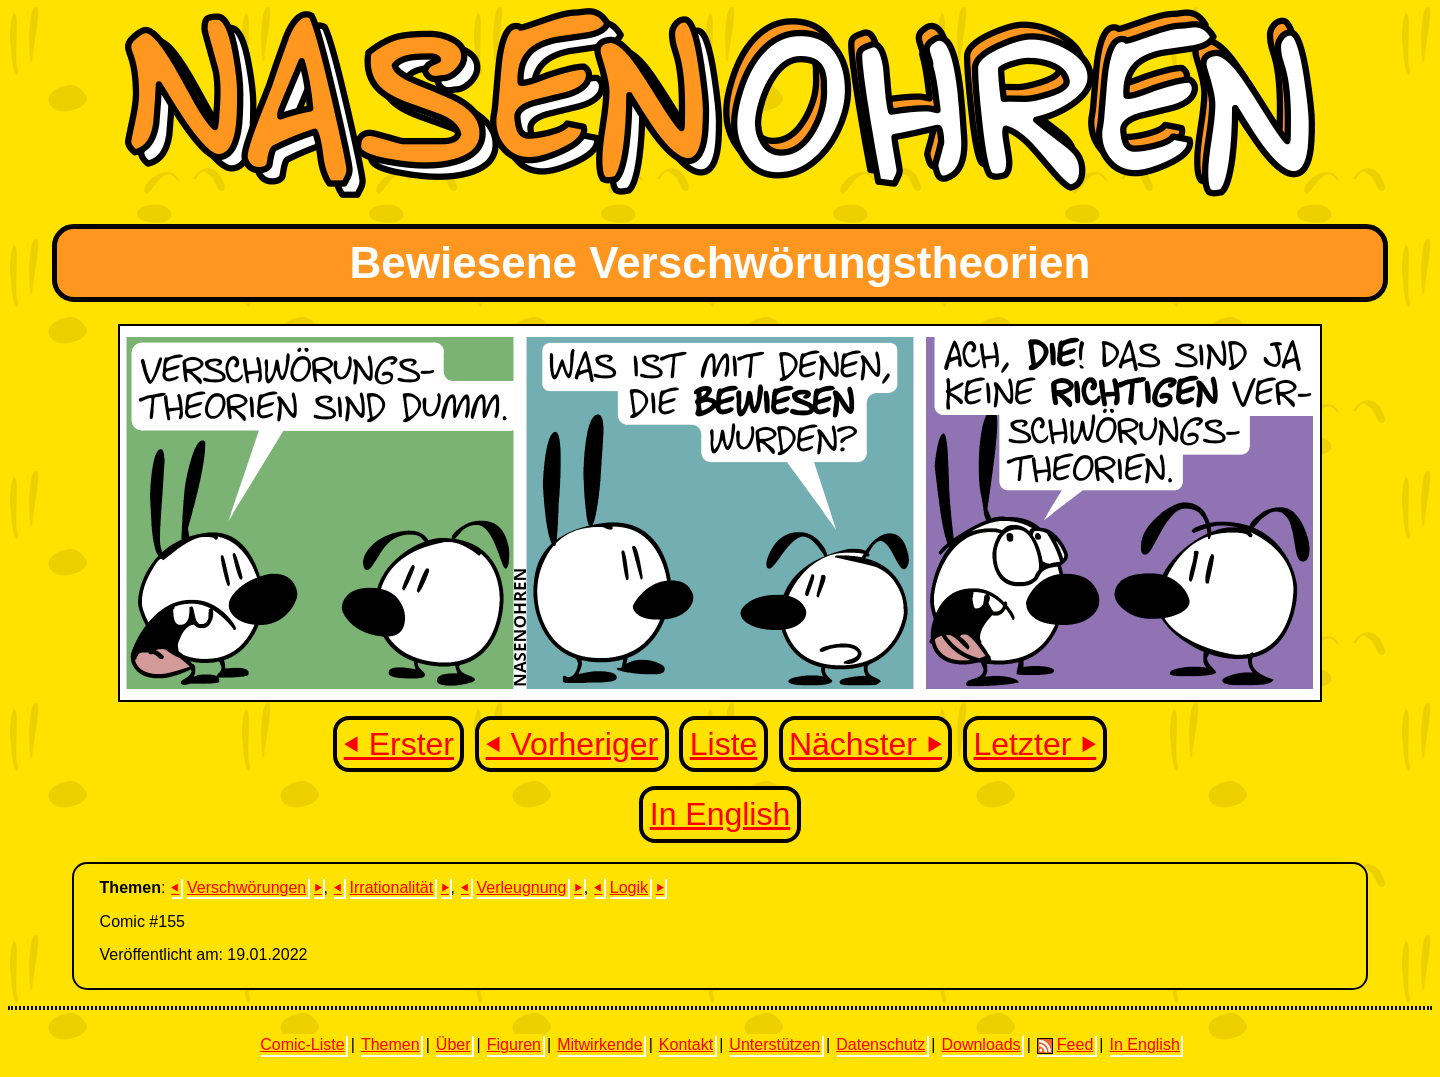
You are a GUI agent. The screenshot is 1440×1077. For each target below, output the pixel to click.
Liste (724, 744)
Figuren (514, 1044)
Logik (629, 887)
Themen (390, 1044)
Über (453, 1044)
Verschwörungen (246, 887)
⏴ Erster (399, 744)
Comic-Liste (302, 1044)
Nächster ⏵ (865, 744)
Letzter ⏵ (1035, 744)
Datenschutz (880, 1044)
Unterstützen (774, 1044)
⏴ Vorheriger (572, 744)
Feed (1065, 1045)
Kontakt (686, 1044)
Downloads (980, 1044)
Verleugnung (522, 887)
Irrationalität (392, 887)
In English (720, 814)
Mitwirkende (599, 1044)
